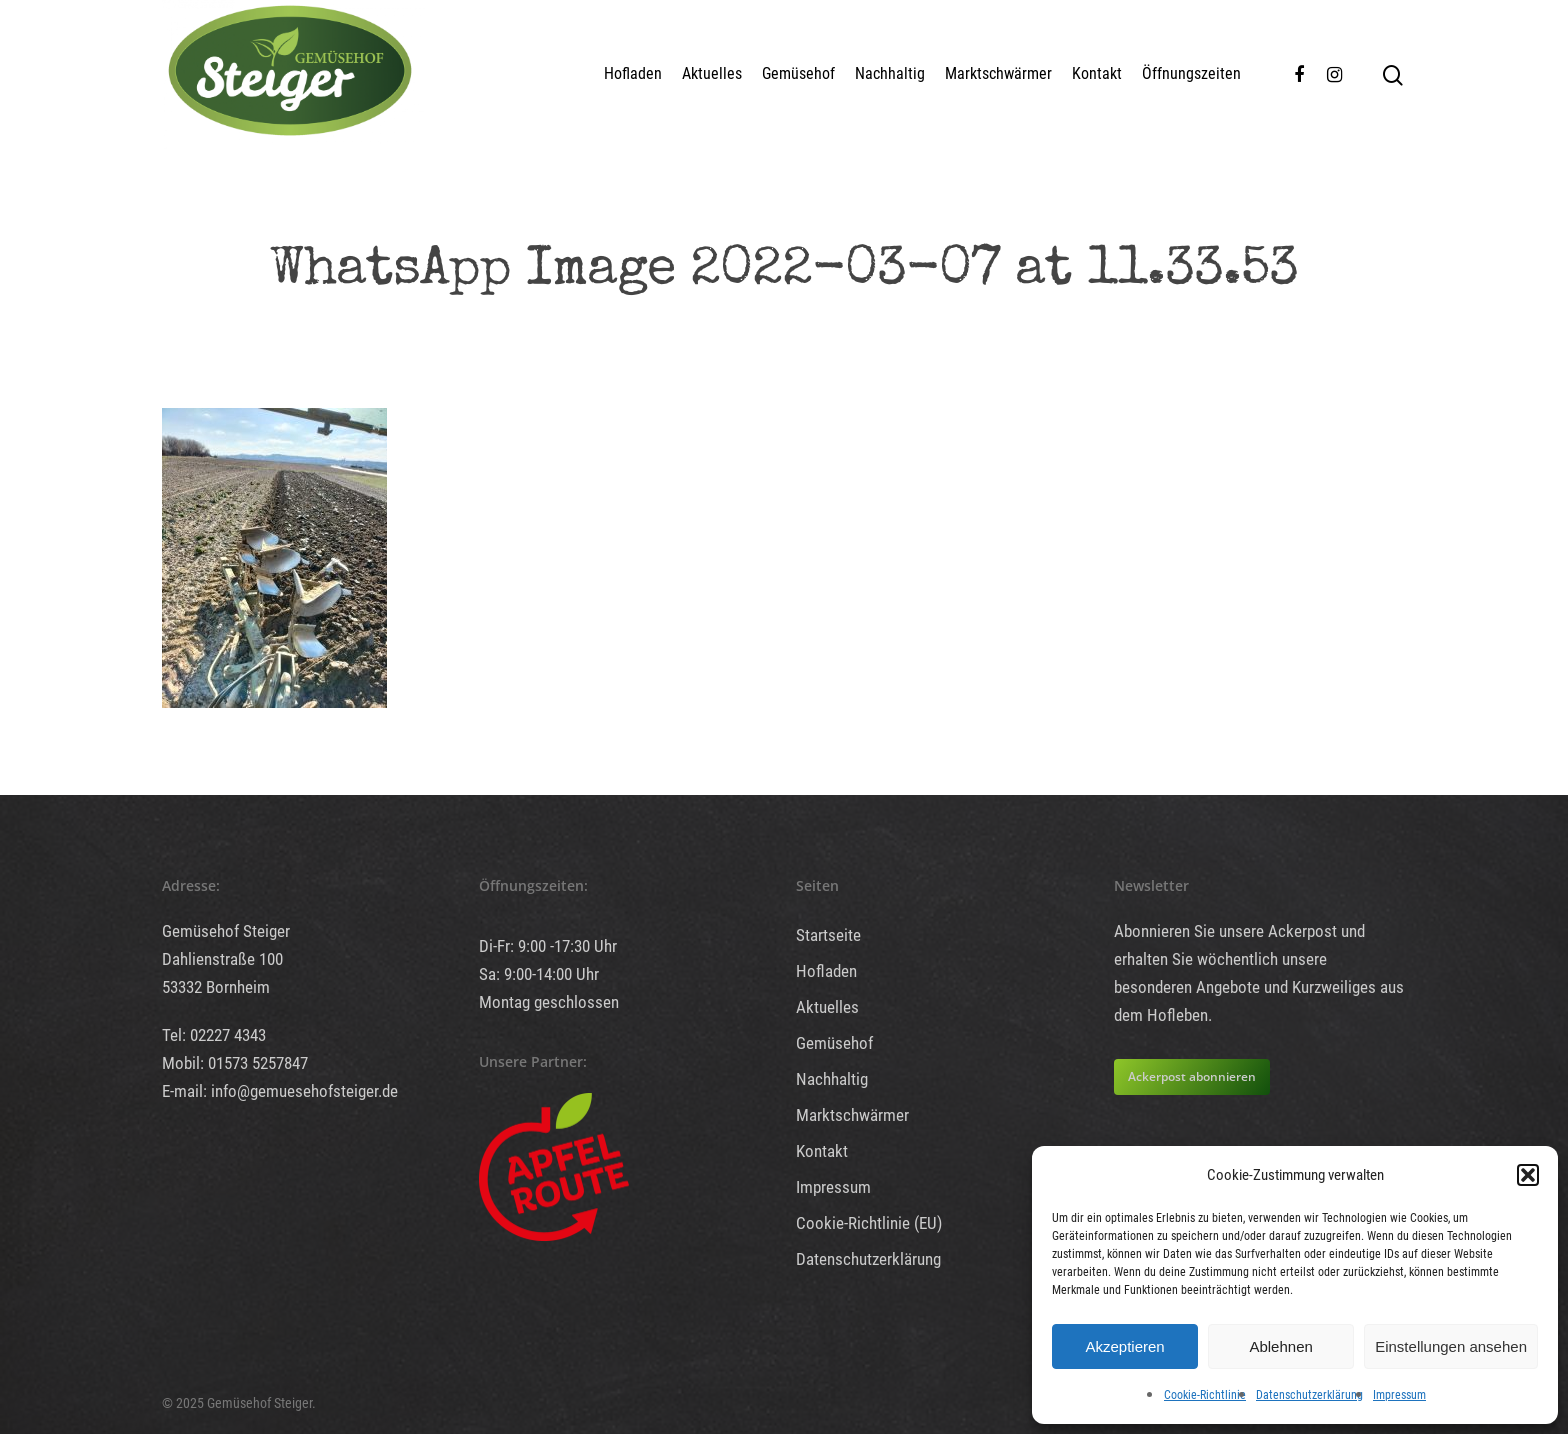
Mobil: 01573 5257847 (235, 1063)
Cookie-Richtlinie (1205, 1395)
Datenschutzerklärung (1309, 1395)
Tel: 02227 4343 (214, 1035)
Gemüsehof (798, 73)
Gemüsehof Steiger (226, 931)
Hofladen (633, 73)
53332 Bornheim (216, 987)
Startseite (828, 935)
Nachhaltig (890, 73)
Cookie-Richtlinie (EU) (869, 1223)
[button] (1528, 1175)
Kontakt (1097, 73)
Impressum (1399, 1395)
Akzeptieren (1124, 1346)
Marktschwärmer (998, 73)
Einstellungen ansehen (1451, 1346)
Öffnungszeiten (1191, 73)
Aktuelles (712, 73)
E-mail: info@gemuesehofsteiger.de (280, 1091)
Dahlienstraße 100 (222, 959)
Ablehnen (1280, 1346)
